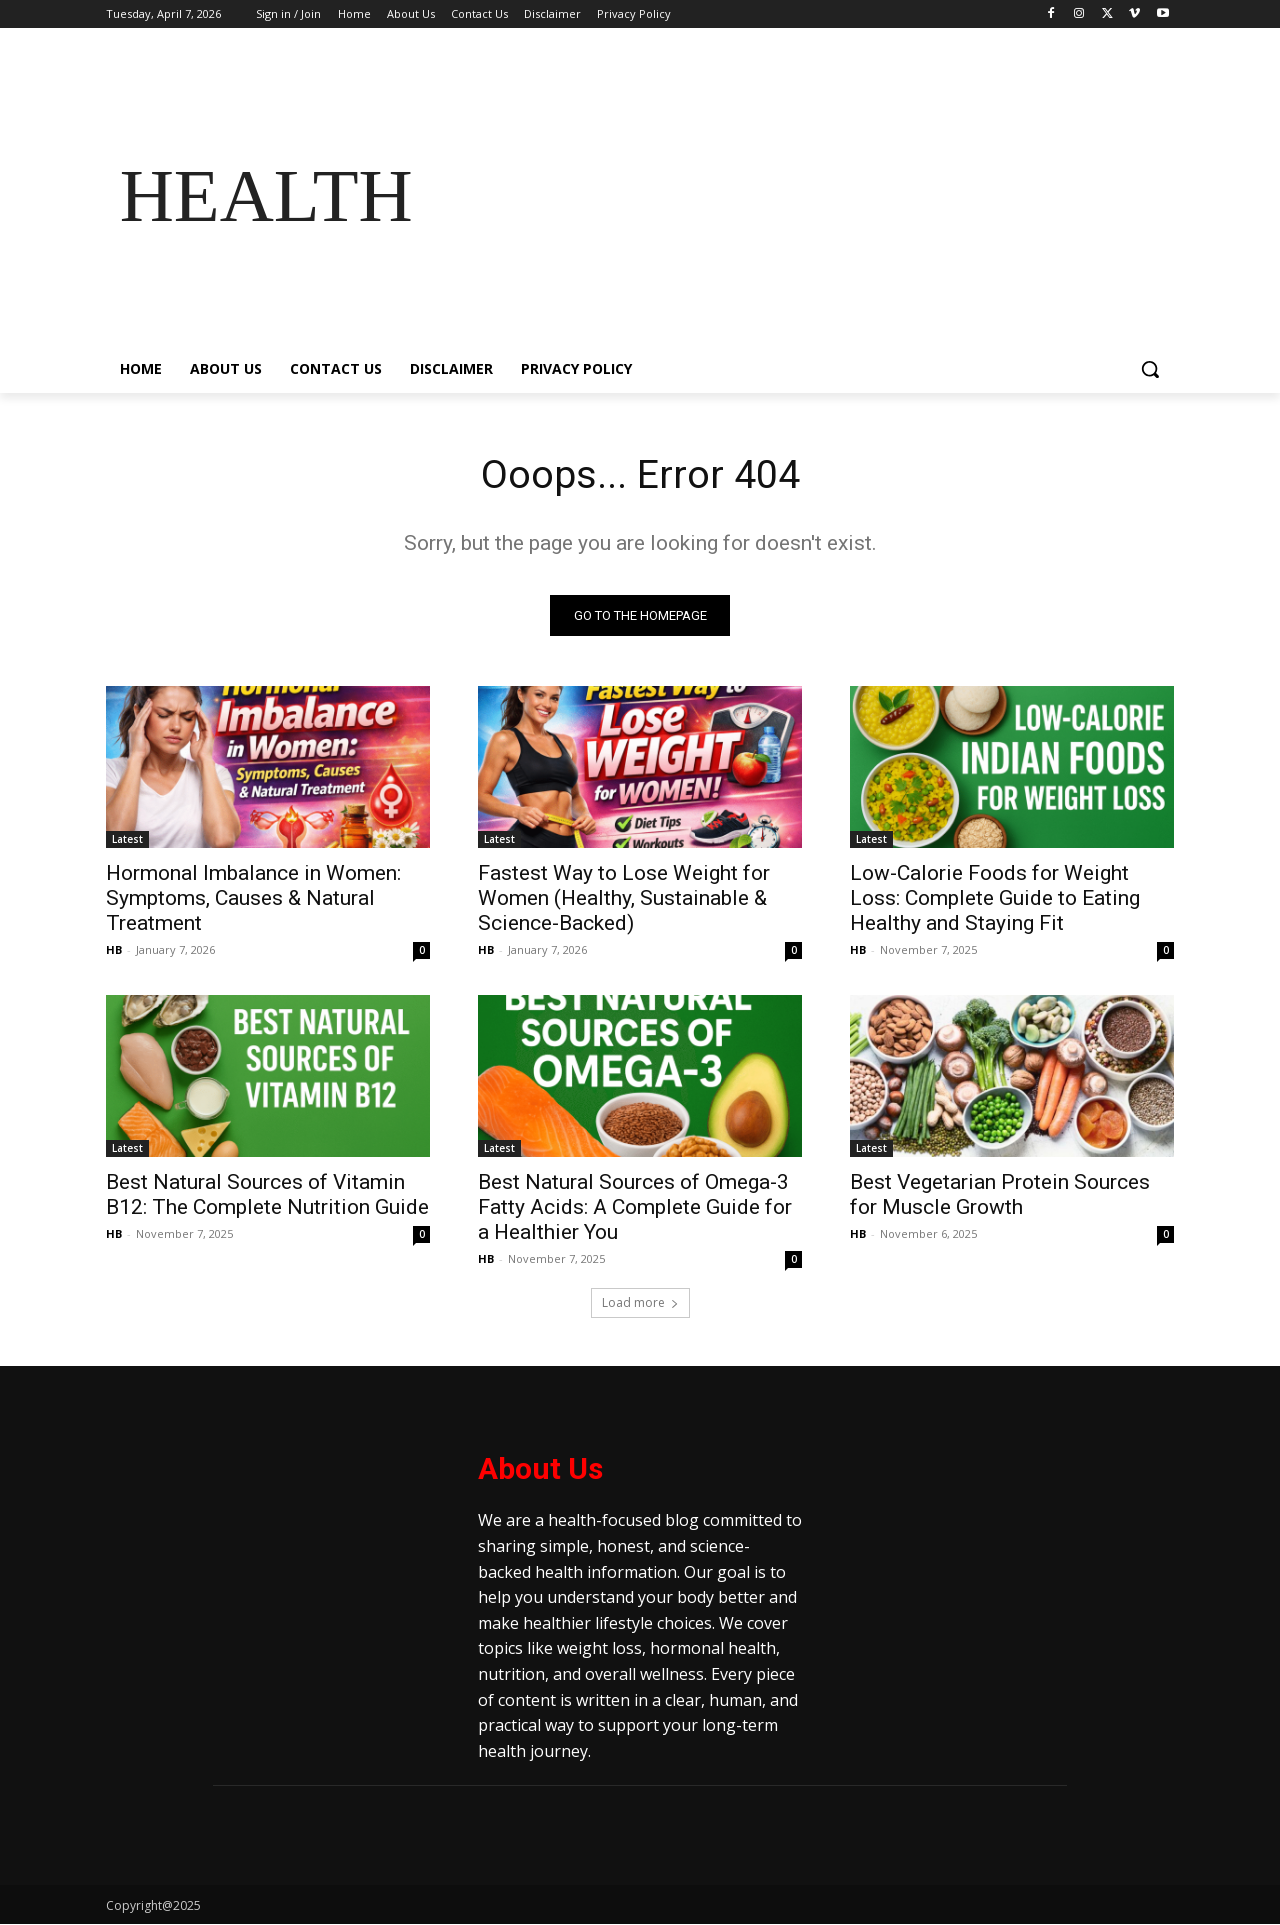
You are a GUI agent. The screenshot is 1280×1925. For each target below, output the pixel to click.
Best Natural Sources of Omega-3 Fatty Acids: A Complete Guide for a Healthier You (635, 1208)
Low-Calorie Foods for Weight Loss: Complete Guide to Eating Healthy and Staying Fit (995, 899)
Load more (640, 1303)
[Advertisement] (800, 196)
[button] (1150, 369)
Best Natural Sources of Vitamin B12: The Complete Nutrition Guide (267, 1195)
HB (114, 950)
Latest (127, 840)
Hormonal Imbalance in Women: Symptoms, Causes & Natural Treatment (253, 899)
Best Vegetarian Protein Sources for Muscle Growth (1000, 1195)
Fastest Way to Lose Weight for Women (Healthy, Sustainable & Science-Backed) (624, 899)
